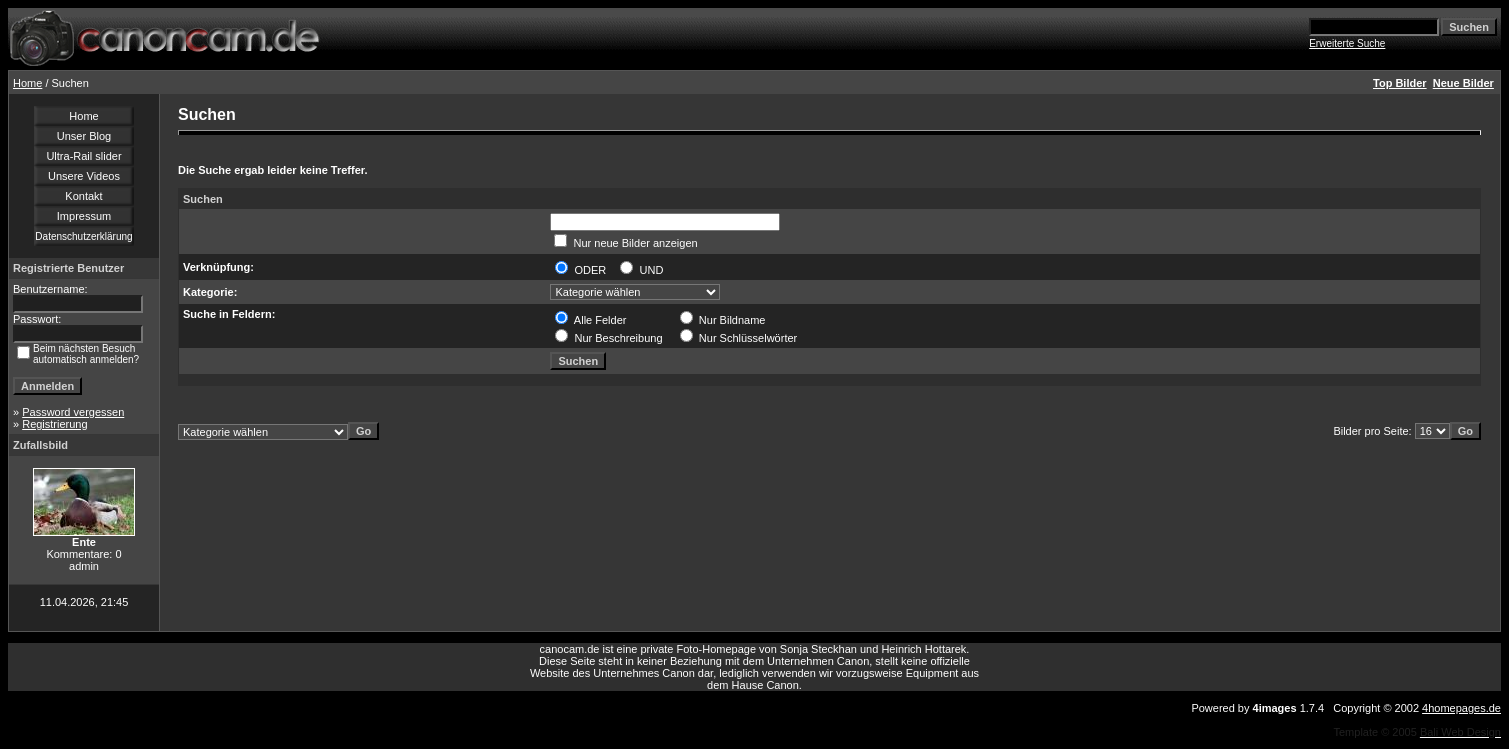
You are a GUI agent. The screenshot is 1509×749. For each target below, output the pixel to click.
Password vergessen (73, 412)
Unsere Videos (84, 176)
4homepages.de (1461, 708)
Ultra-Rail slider (83, 156)
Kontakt (83, 196)
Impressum (84, 216)
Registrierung (54, 424)
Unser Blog (84, 136)
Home (27, 83)
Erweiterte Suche (1347, 43)
